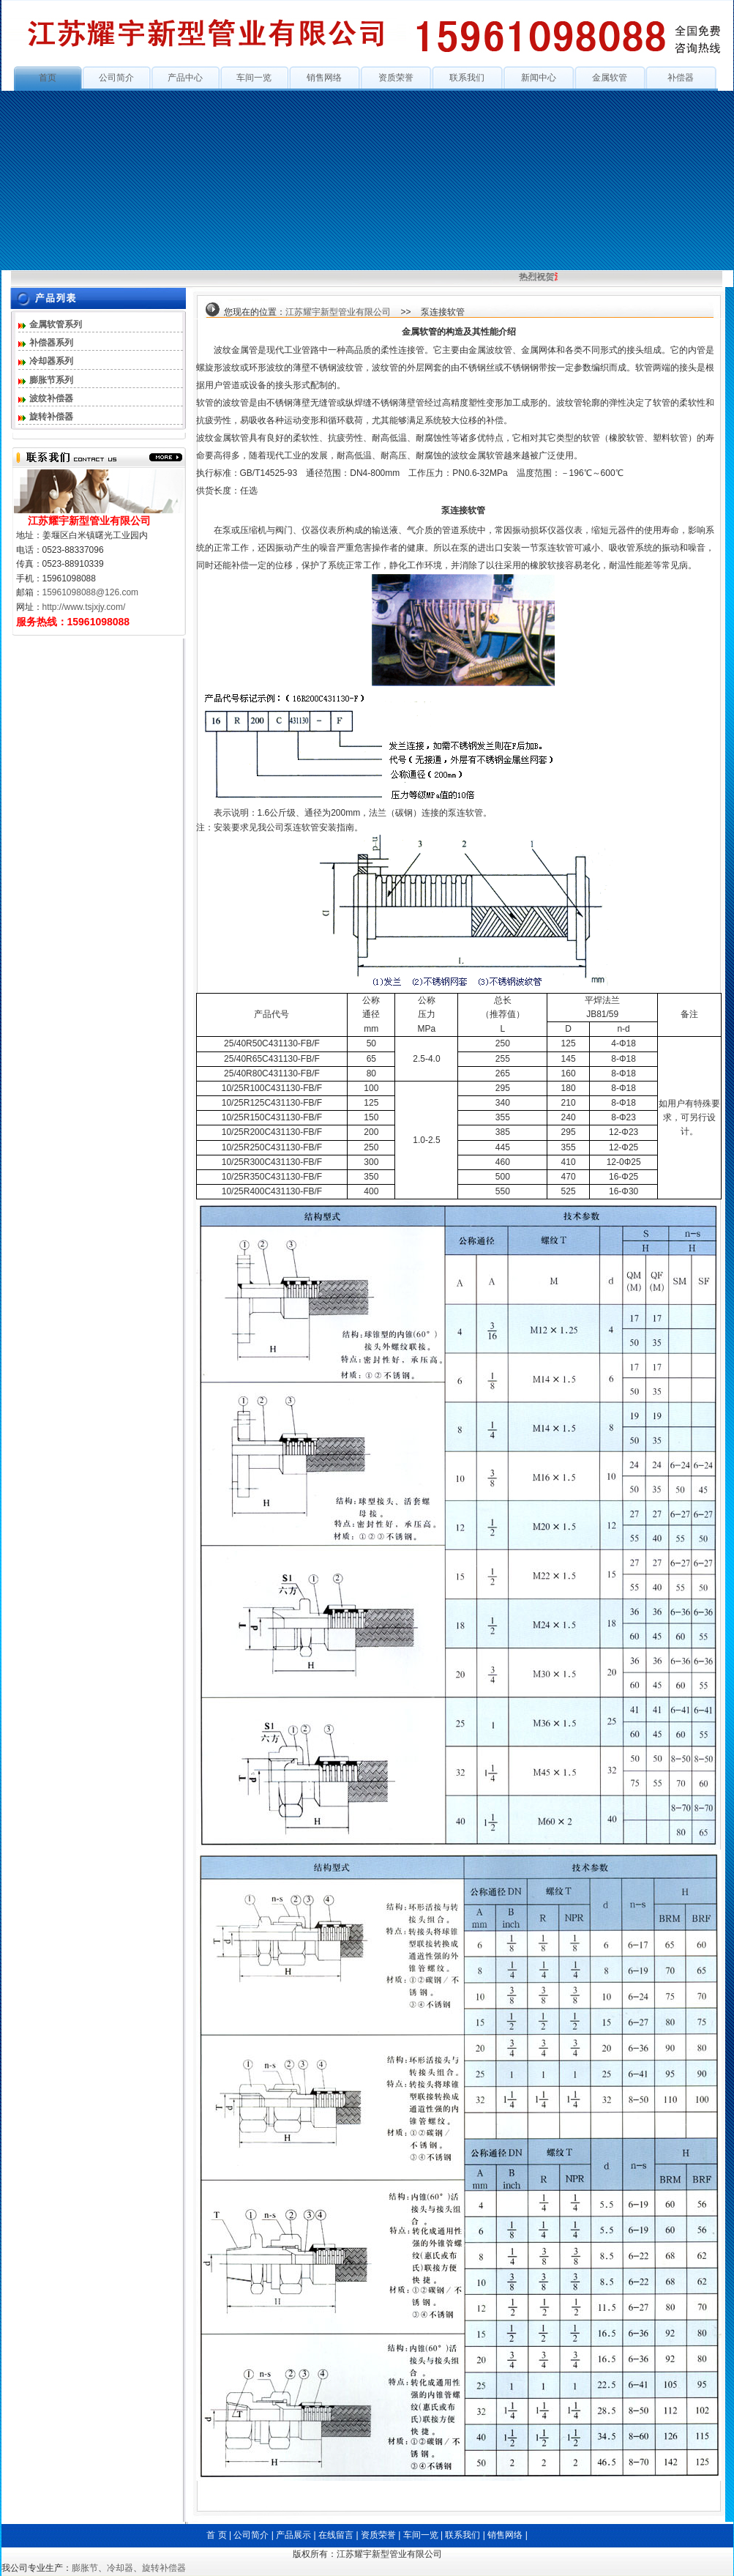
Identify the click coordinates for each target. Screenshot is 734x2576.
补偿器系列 (51, 343)
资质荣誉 (395, 77)
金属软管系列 (55, 324)
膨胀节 (85, 2568)
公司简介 (116, 77)
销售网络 (324, 77)
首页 (47, 77)
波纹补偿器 (51, 398)
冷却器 (120, 2568)
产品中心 (185, 77)
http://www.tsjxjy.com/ (84, 607)
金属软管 (609, 77)
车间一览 (253, 77)
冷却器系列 (51, 361)
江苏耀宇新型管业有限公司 (338, 312)
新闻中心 (538, 77)
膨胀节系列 (51, 380)
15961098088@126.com (90, 592)
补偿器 (680, 77)
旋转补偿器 (51, 417)
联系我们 (466, 77)
